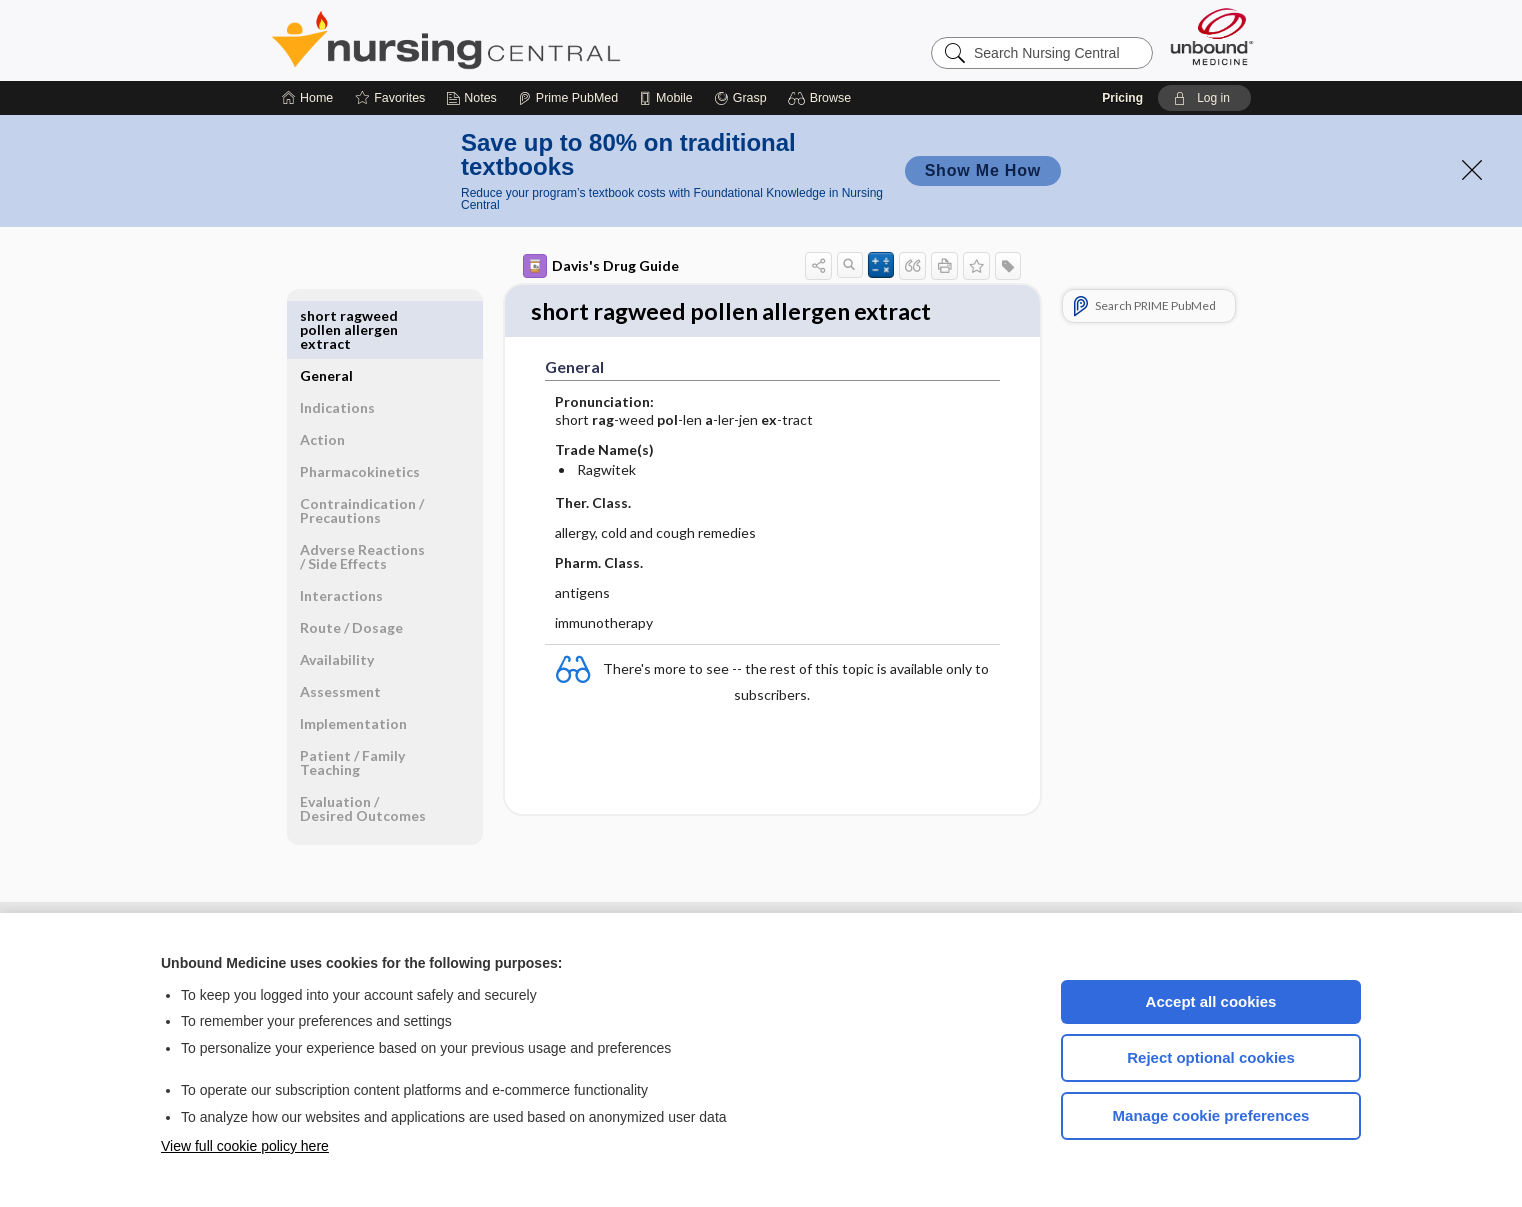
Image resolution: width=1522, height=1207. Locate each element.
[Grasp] (740, 98)
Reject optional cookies (1211, 1057)
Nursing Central (521, 40)
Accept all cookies (1211, 1001)
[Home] (307, 98)
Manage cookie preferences (1211, 1115)
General (326, 315)
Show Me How (983, 170)
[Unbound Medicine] (1212, 36)
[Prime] (568, 98)
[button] (822, 98)
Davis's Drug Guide (601, 266)
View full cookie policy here (245, 1146)
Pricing (1122, 98)
